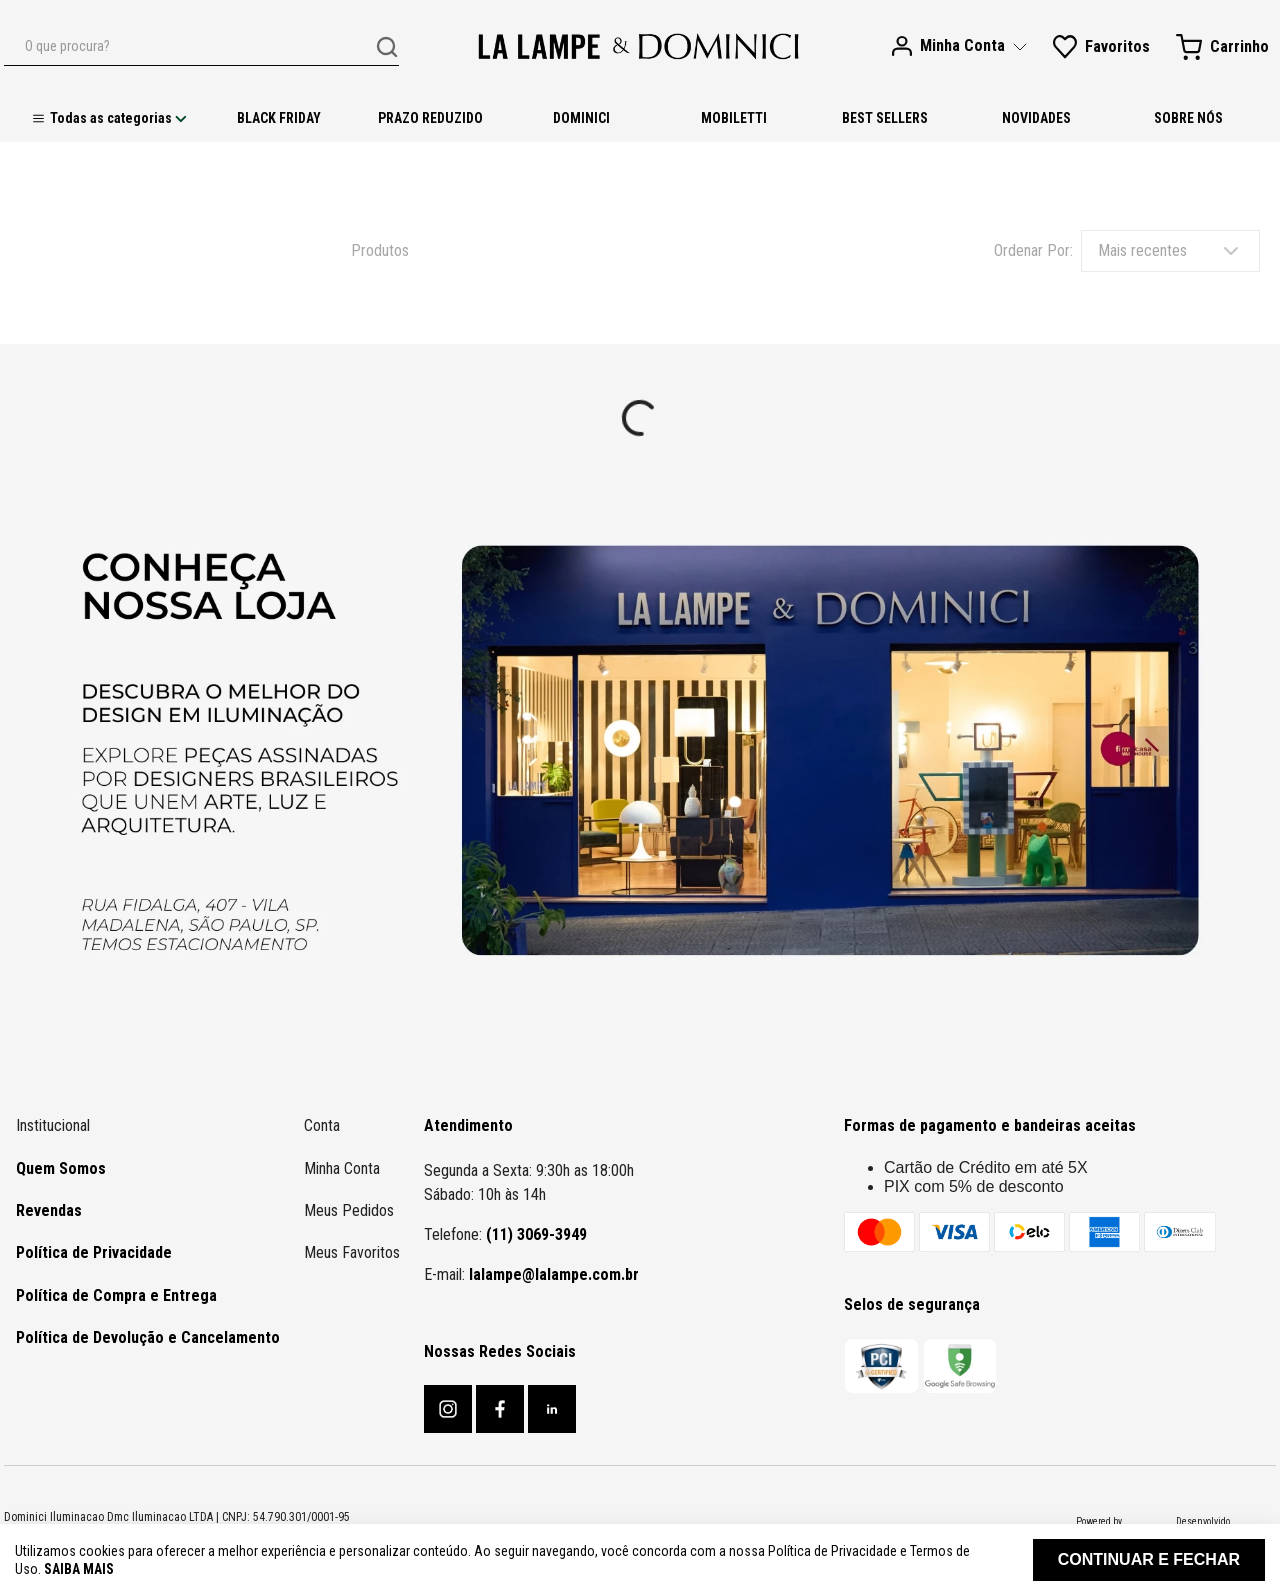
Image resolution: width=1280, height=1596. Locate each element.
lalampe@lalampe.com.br (554, 1274)
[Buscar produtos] (387, 46)
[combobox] (201, 47)
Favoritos (1117, 46)
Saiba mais (79, 1569)
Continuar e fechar (1149, 1559)
